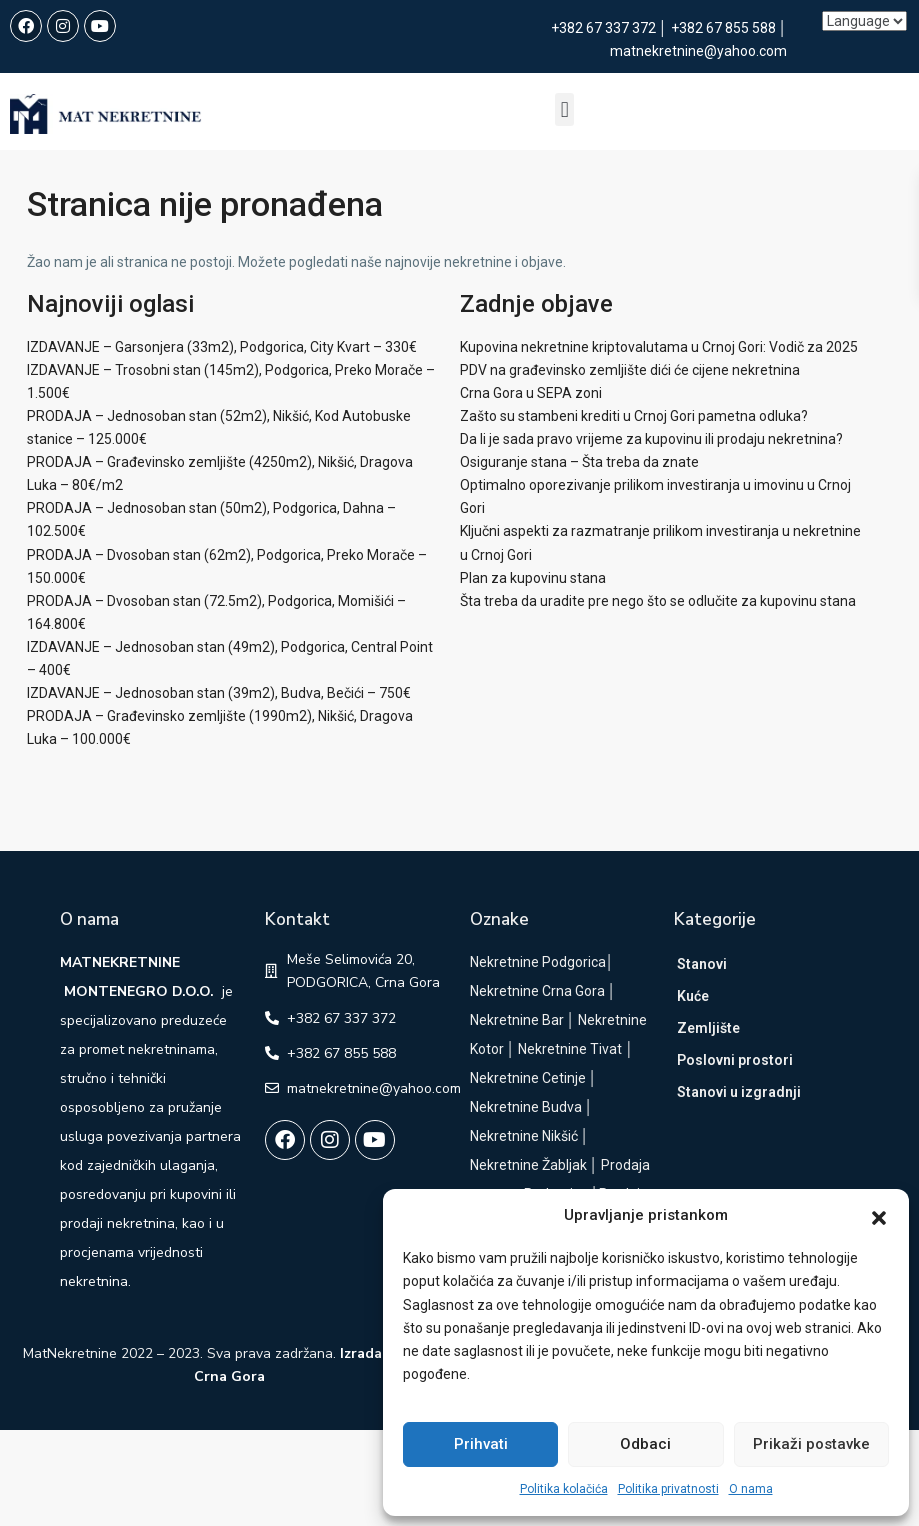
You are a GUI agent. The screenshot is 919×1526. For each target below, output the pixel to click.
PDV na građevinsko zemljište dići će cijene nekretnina (630, 370)
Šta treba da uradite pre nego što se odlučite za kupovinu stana (658, 601)
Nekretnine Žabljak (528, 1165)
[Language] (864, 21)
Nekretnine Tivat (570, 1049)
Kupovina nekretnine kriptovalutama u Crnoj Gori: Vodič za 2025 (659, 347)
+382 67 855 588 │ (729, 28)
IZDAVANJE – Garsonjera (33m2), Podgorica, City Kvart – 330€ (222, 347)
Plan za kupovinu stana (533, 578)
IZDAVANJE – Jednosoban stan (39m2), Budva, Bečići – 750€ (219, 693)
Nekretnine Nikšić (524, 1136)
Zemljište (708, 1028)
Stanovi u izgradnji (739, 1092)
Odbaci (645, 1444)
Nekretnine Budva (526, 1107)
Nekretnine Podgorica (538, 962)
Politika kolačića (564, 1489)
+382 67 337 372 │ (611, 28)
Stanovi (702, 964)
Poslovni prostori (735, 1060)
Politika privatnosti (668, 1489)
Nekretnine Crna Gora (537, 991)
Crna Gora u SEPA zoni (531, 393)
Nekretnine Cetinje (528, 1078)
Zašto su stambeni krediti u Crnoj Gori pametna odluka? (634, 416)
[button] (879, 1216)
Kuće (693, 996)
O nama (751, 1489)
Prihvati (481, 1444)
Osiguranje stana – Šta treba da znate (579, 462)
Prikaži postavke (811, 1444)
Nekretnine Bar (517, 1020)
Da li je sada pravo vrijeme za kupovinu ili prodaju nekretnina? (651, 439)
